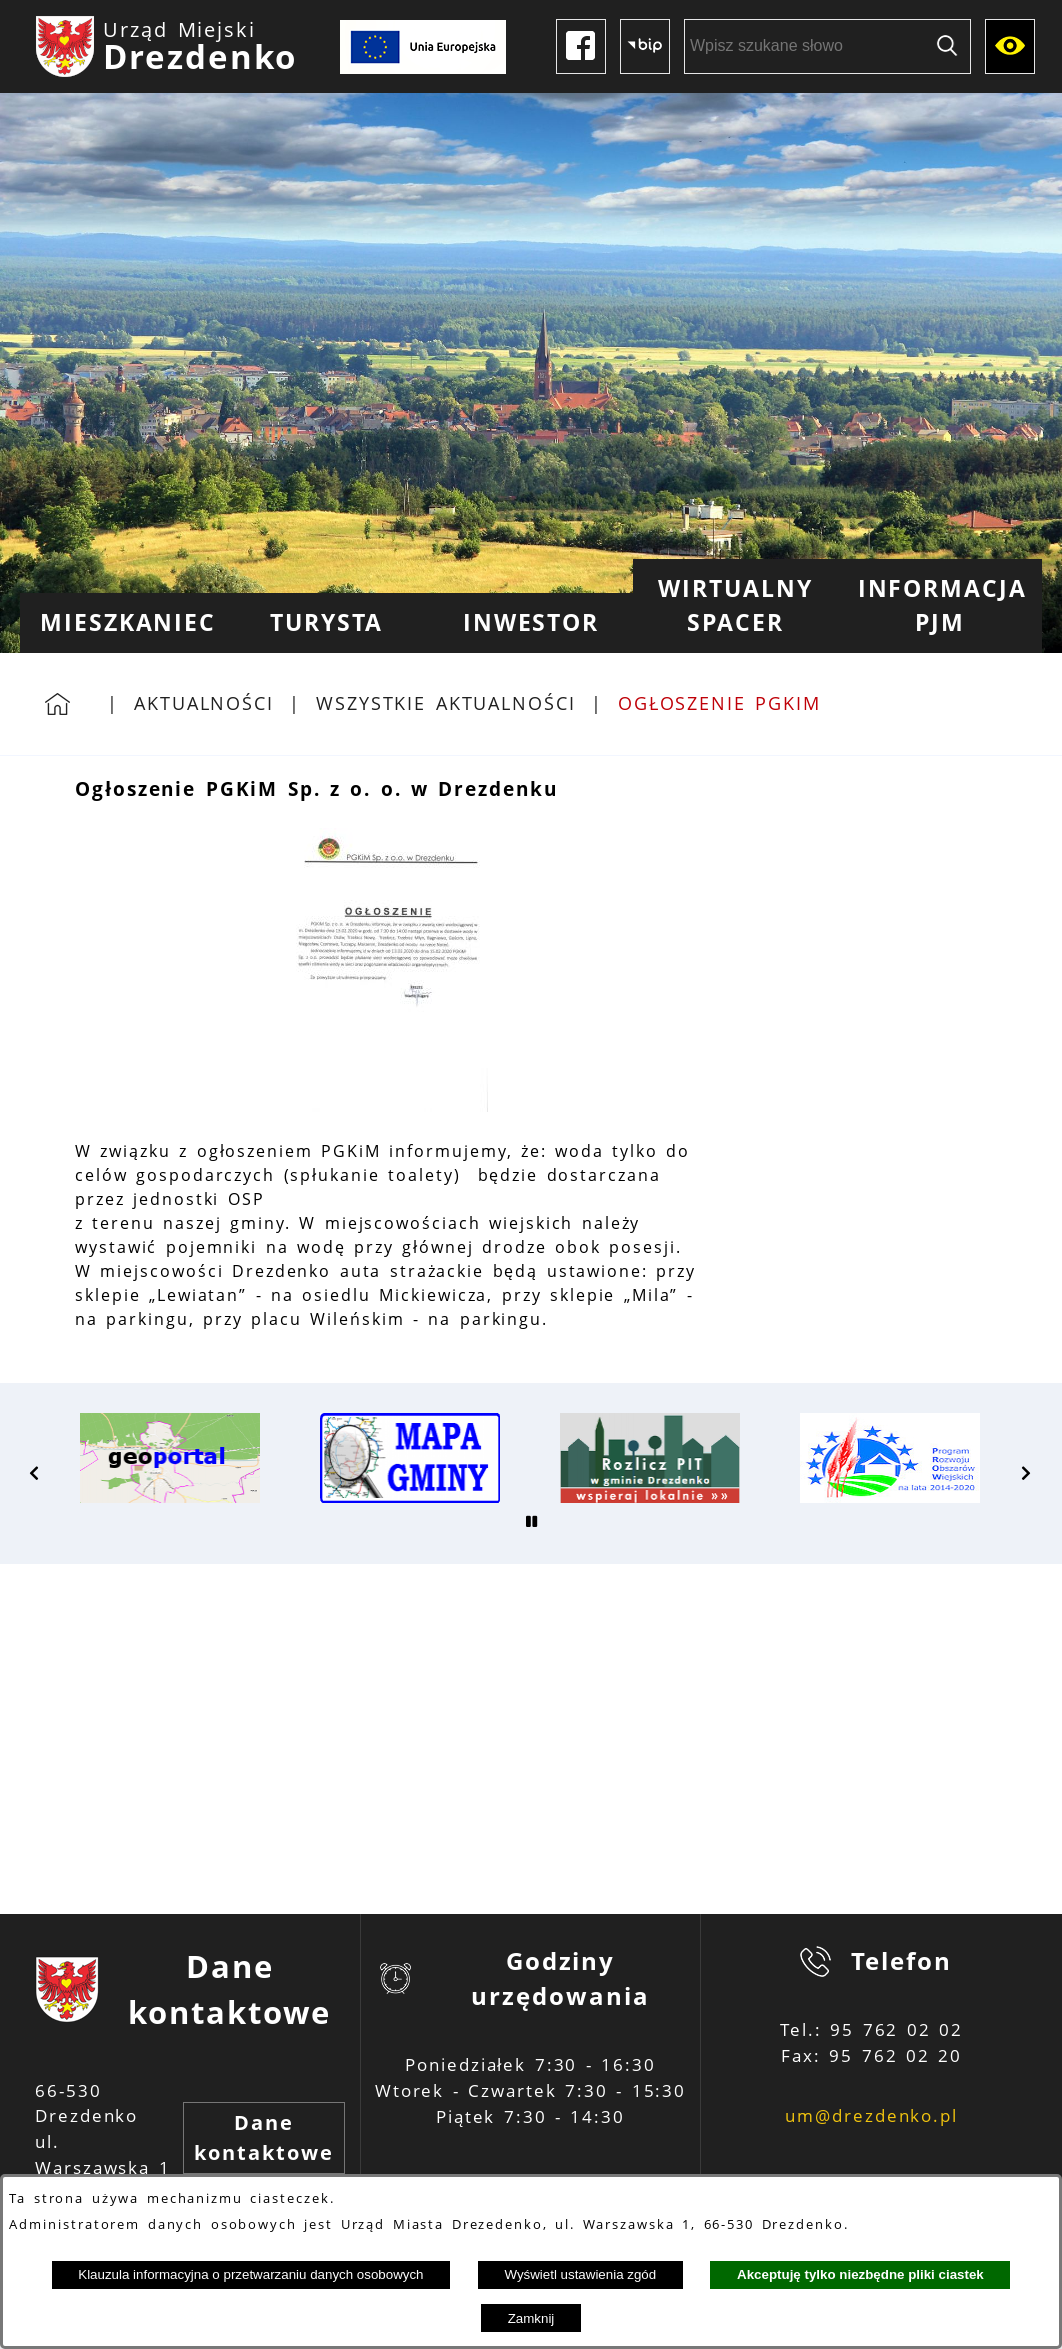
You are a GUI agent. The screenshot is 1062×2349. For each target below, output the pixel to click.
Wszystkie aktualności (446, 703)
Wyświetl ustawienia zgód (580, 2274)
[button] (388, 1106)
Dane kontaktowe (263, 2137)
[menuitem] (122, 623)
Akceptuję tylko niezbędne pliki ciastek (860, 2274)
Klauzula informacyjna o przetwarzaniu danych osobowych (250, 2274)
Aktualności (204, 703)
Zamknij (531, 2318)
